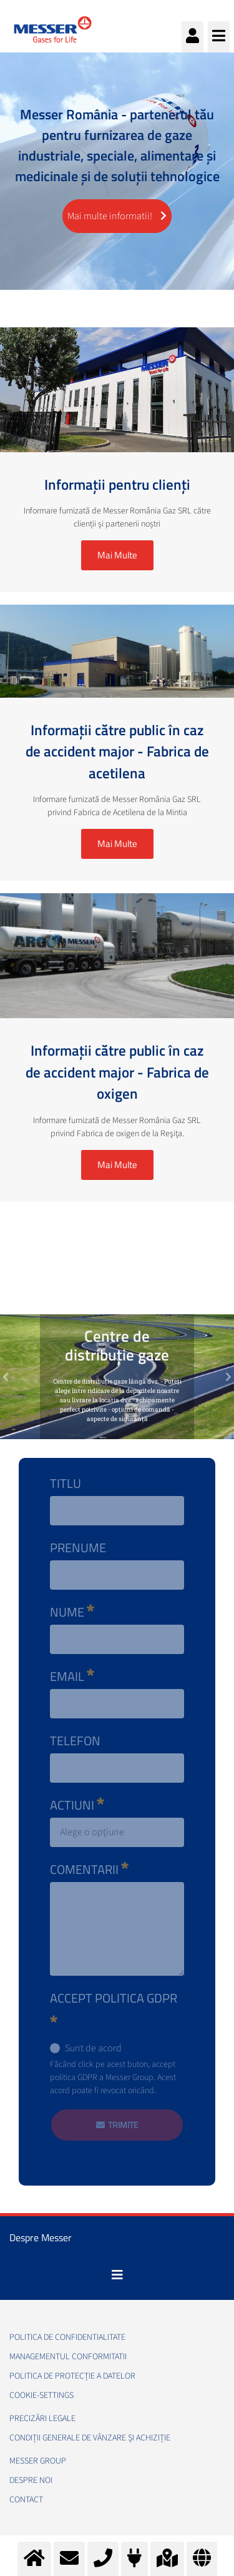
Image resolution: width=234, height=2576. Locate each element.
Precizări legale (42, 2418)
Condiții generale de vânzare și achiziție (89, 2438)
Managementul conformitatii (68, 2357)
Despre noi (30, 2480)
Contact (26, 2500)
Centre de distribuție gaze (117, 1345)
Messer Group (37, 2461)
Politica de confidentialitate (67, 2337)
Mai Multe (117, 555)
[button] (6, 1376)
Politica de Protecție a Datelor (72, 2376)
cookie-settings (41, 2395)
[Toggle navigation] (117, 2275)
